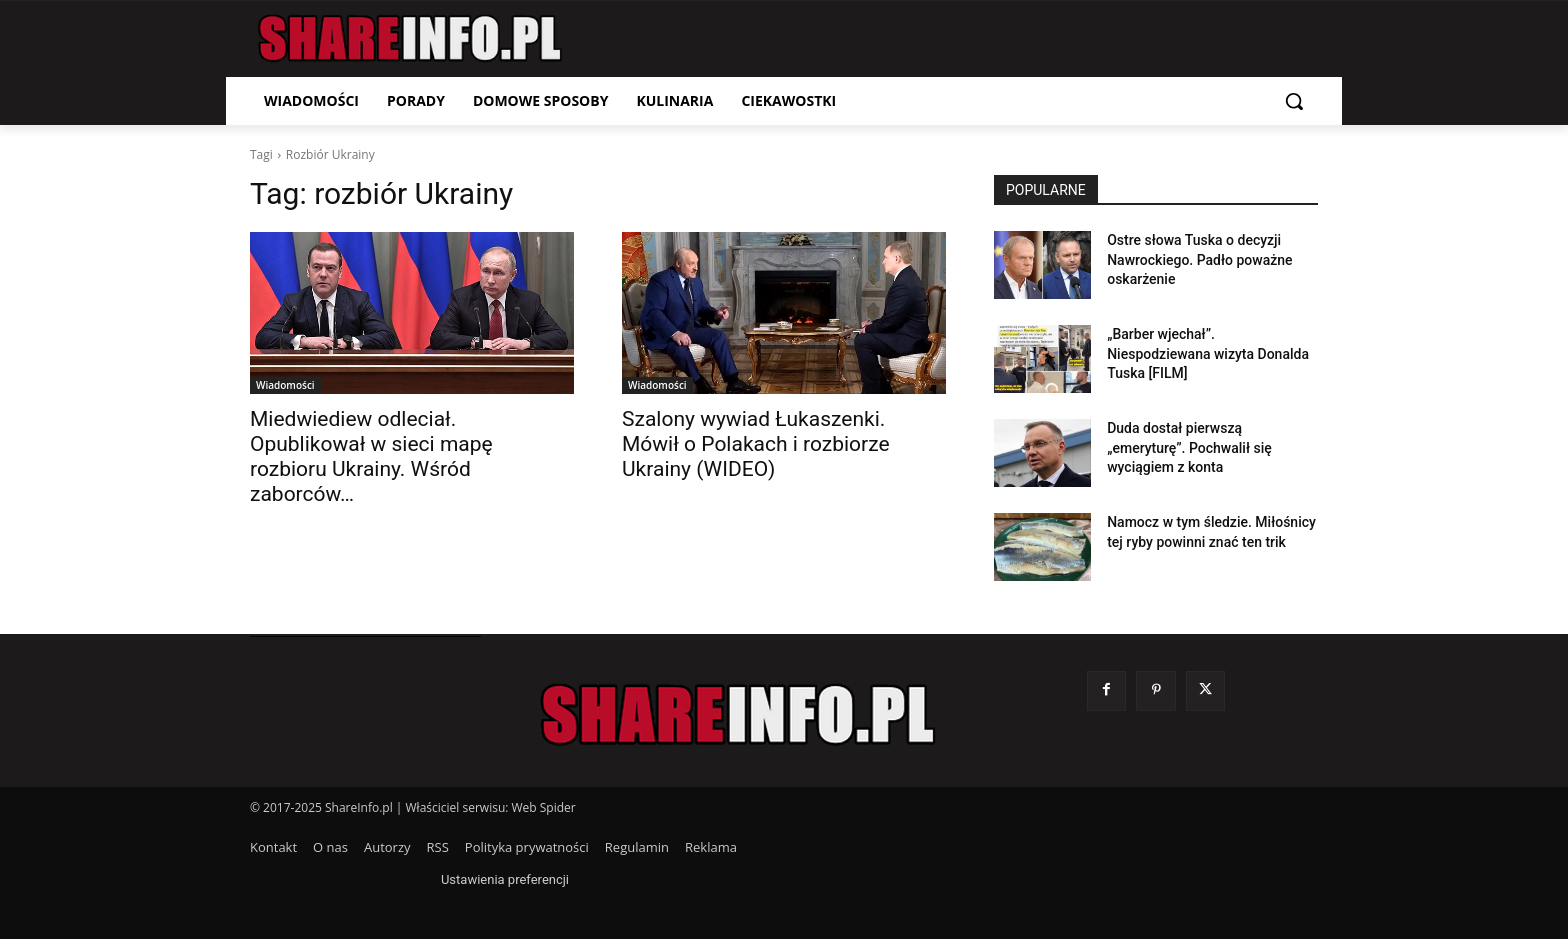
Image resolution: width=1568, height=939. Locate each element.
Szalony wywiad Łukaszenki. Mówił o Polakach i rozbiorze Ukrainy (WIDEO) (756, 444)
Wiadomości (285, 385)
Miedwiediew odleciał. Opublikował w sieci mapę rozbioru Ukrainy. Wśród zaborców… (371, 456)
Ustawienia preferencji (505, 879)
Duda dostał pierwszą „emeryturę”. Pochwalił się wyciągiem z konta (1189, 447)
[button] (1294, 101)
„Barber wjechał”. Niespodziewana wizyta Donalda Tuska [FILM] (1208, 353)
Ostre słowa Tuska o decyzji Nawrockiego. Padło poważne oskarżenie (1199, 259)
